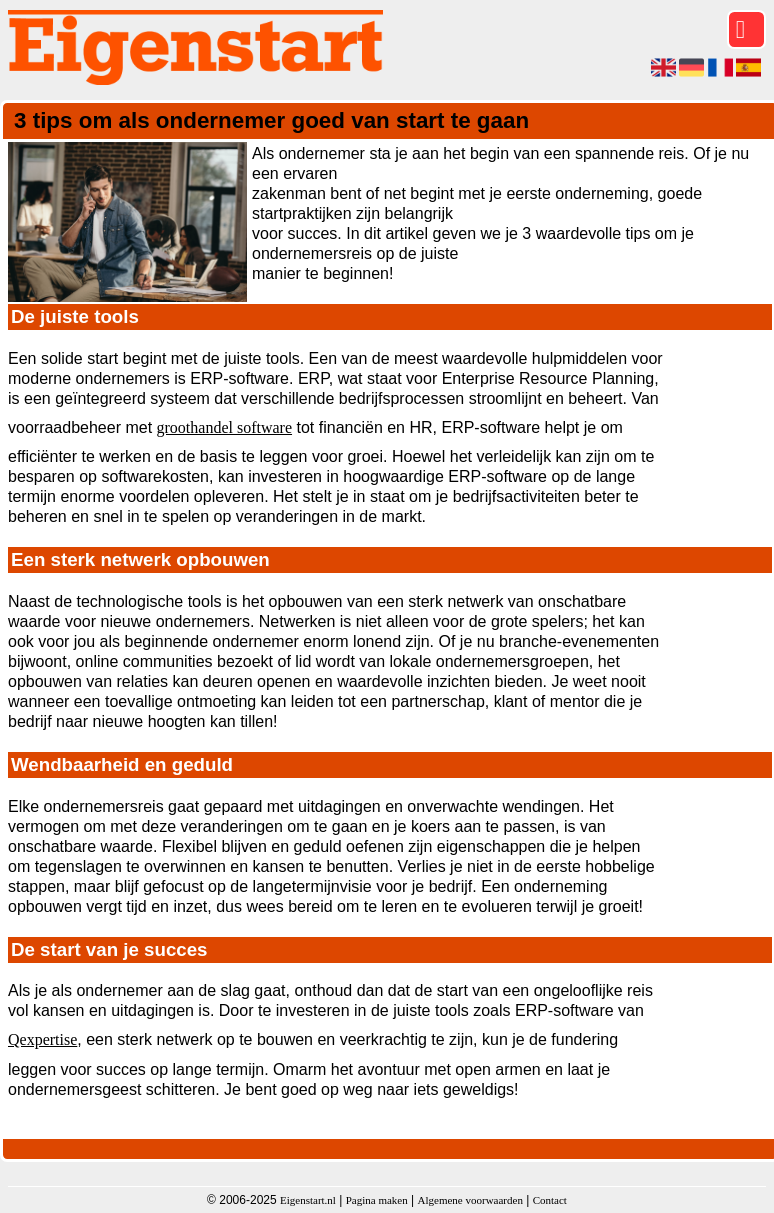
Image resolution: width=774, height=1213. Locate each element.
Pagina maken (377, 1200)
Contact (550, 1200)
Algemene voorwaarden (470, 1200)
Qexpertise (42, 1039)
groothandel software (225, 427)
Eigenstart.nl (308, 1200)
